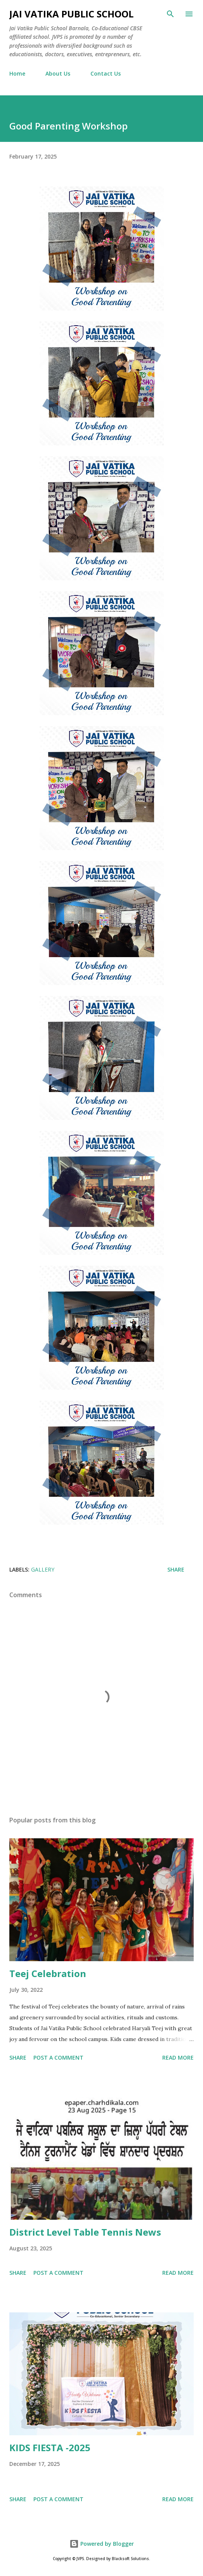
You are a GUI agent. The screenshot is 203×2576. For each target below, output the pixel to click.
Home (17, 73)
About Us (57, 73)
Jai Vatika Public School (71, 13)
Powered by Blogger (101, 2543)
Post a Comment (58, 2057)
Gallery (42, 1569)
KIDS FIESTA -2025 (49, 2447)
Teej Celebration (47, 1973)
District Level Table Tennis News (85, 2232)
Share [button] (175, 1569)
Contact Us (105, 73)
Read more (178, 2057)
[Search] (170, 14)
